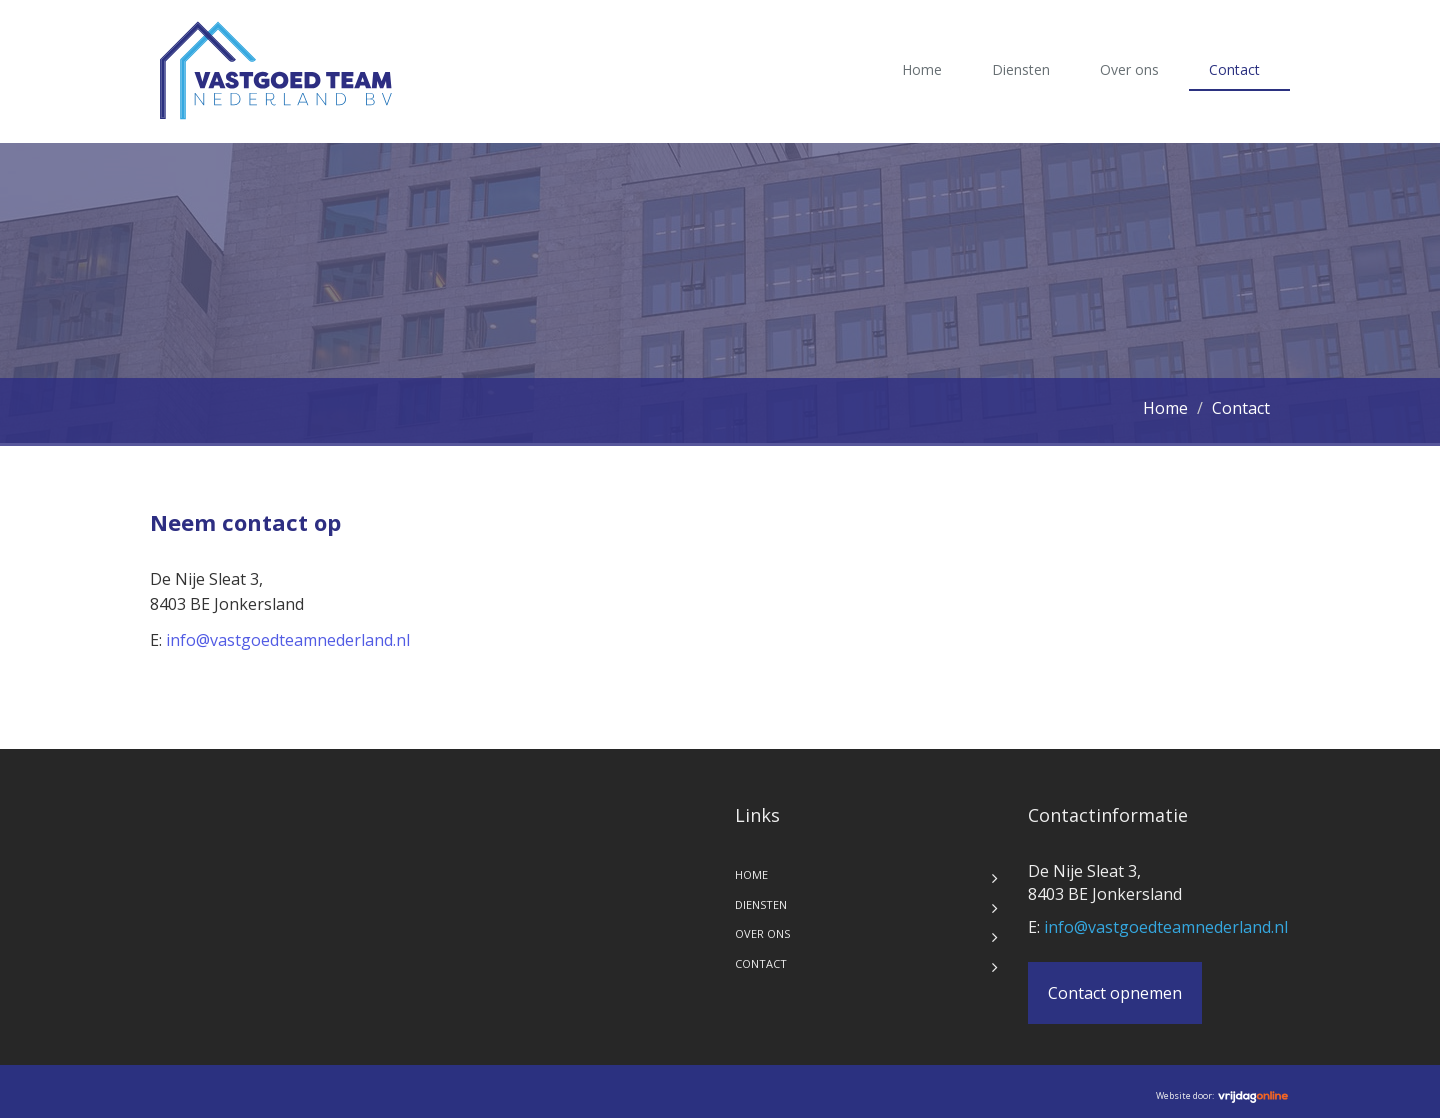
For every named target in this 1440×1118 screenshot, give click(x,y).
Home (922, 69)
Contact (1234, 69)
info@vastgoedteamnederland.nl (288, 640)
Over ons (1129, 69)
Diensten (1021, 69)
